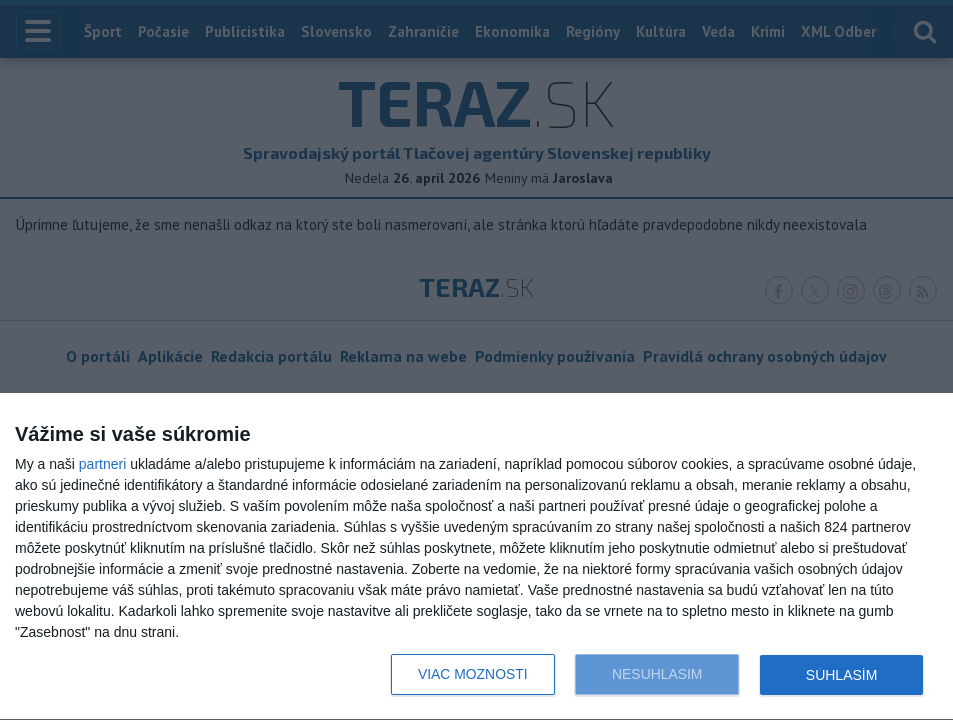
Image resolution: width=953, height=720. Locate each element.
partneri (102, 464)
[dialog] (476, 557)
